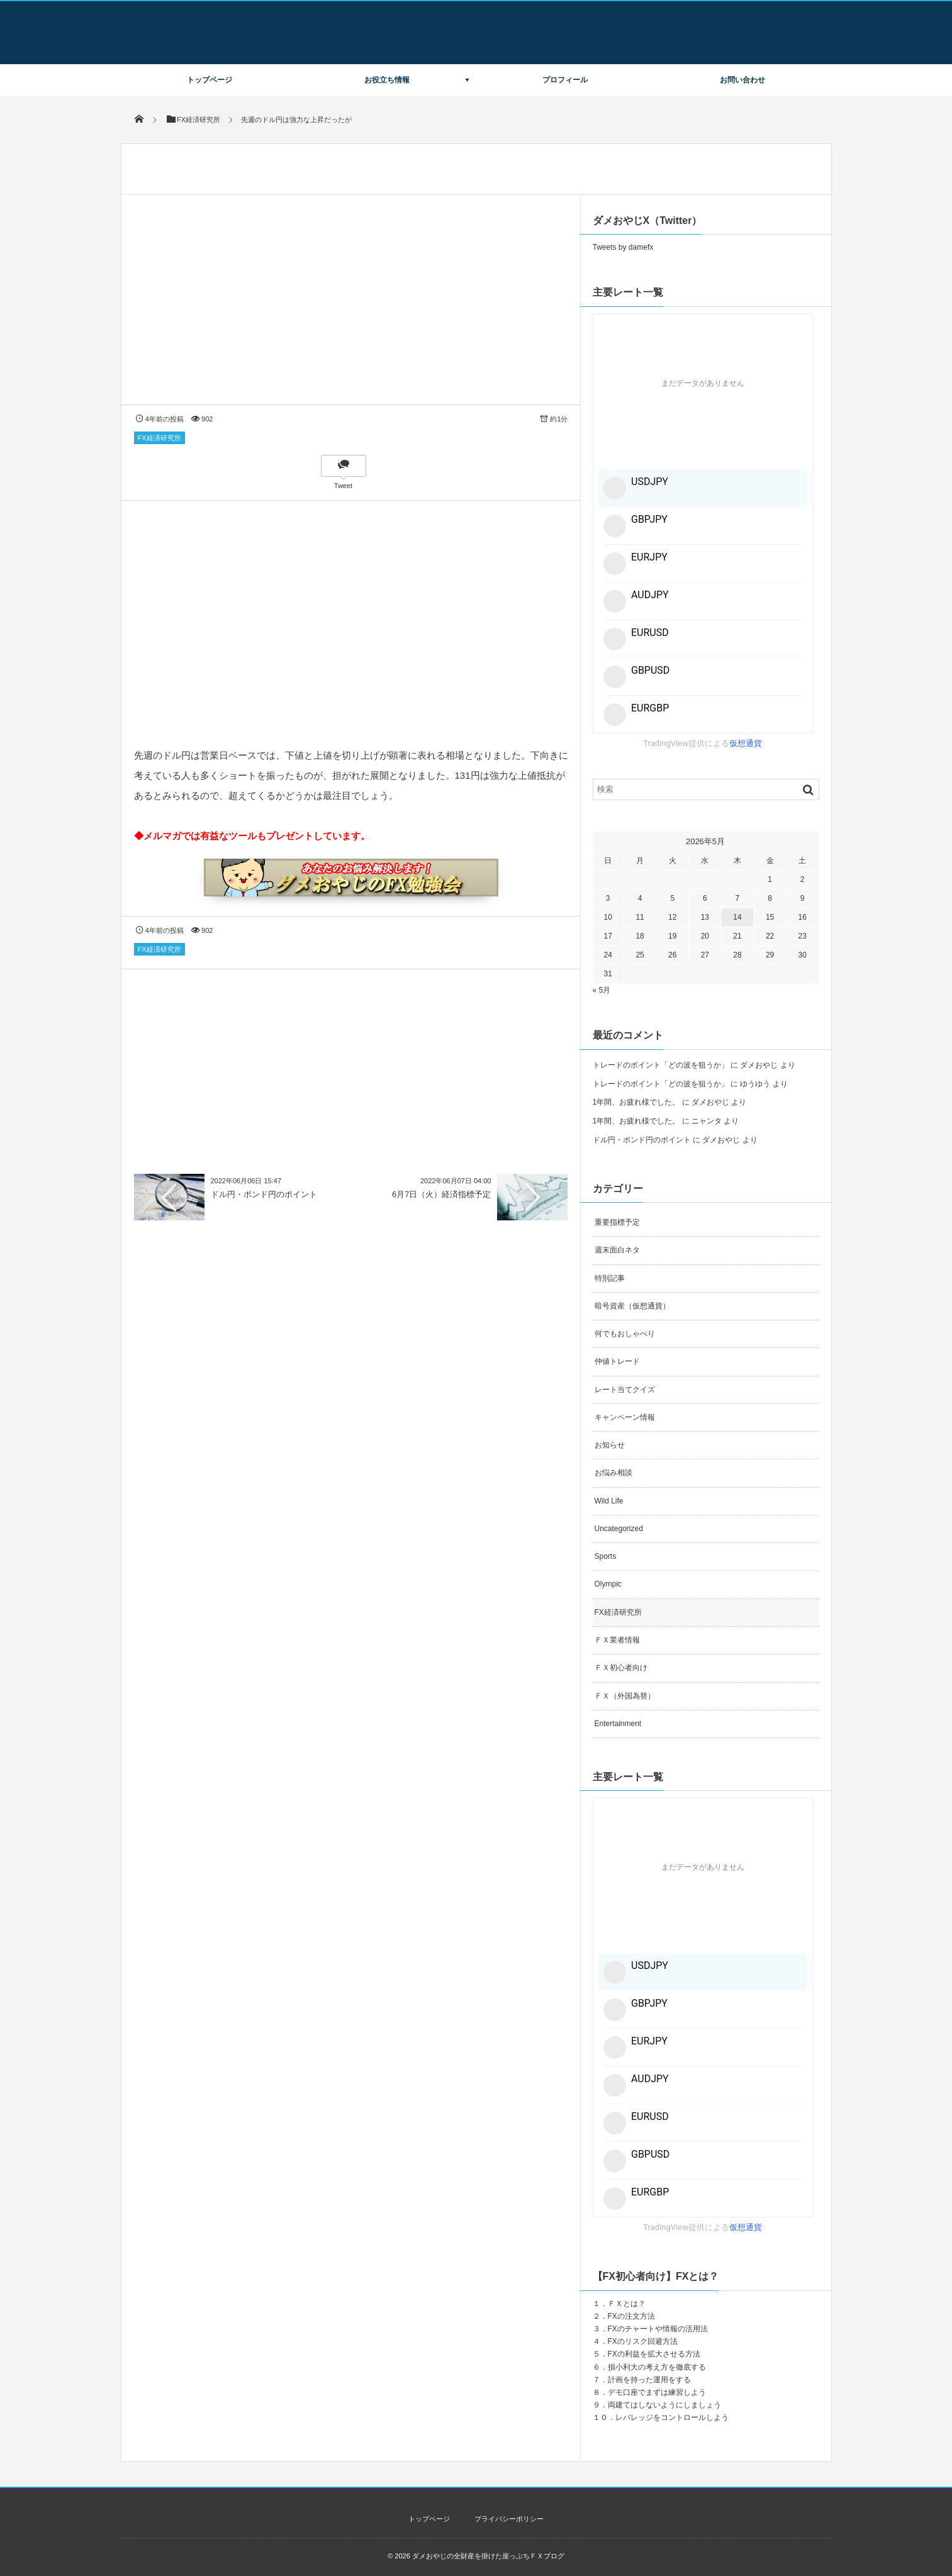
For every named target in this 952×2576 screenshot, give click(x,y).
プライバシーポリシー (509, 2519)
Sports (606, 1556)
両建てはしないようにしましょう (664, 2404)
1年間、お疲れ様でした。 (636, 1102)
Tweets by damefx (623, 247)
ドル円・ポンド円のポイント (264, 1194)
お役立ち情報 (387, 79)
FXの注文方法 (631, 2316)
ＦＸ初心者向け (621, 1667)
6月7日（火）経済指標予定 (441, 1194)
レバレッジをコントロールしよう (672, 2417)
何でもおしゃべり (625, 1333)
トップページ (209, 79)
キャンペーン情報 (625, 1417)
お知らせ (610, 1445)
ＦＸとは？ (627, 2303)
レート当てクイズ (625, 1389)
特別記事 (610, 1278)
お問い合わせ (742, 79)
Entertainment (618, 1723)
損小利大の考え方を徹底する (657, 2367)
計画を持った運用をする (649, 2379)
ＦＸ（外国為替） (625, 1696)
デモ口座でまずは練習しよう (657, 2392)
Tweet (343, 485)
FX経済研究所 (159, 438)
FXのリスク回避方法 (643, 2341)
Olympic (608, 1584)
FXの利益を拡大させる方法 (654, 2354)
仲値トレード (617, 1361)
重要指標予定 (617, 1222)
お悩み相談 (613, 1472)
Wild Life (609, 1501)
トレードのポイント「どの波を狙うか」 (661, 1065)
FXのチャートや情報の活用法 (658, 2328)
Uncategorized (619, 1528)
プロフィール (565, 79)
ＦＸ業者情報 (617, 1640)
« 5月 (602, 990)
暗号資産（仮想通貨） (632, 1306)
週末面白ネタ (617, 1250)
